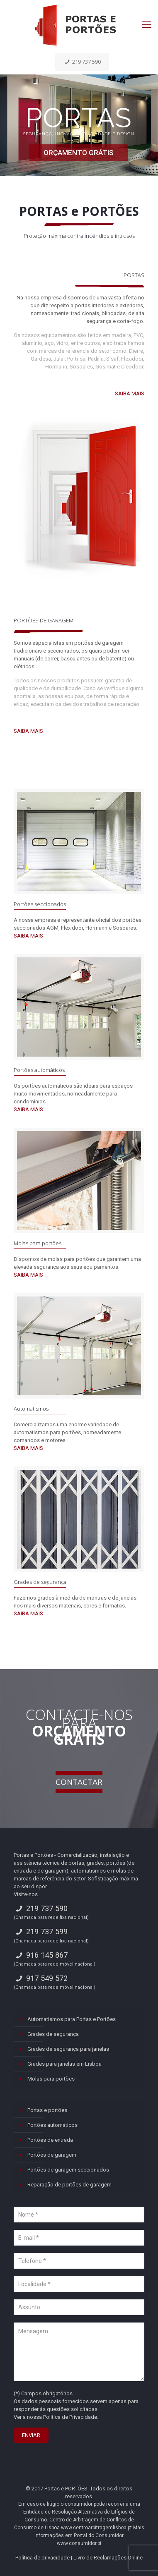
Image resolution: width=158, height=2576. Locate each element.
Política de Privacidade (70, 2417)
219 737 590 (82, 61)
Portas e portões (47, 2110)
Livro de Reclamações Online (108, 2557)
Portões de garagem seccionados (68, 2170)
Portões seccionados (40, 904)
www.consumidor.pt (79, 2543)
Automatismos (31, 1408)
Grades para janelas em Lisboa (64, 2064)
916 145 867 (41, 1955)
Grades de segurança (40, 1582)
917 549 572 (41, 1978)
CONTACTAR (79, 1782)
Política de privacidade (42, 2557)
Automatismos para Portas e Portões (71, 2019)
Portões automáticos (39, 1070)
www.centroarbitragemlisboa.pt (96, 2528)
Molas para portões (37, 1243)
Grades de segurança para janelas (68, 2049)
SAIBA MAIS (129, 393)
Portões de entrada (50, 2140)
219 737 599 (41, 1931)
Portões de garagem (51, 2155)
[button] (17, 2559)
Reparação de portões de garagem (69, 2184)
